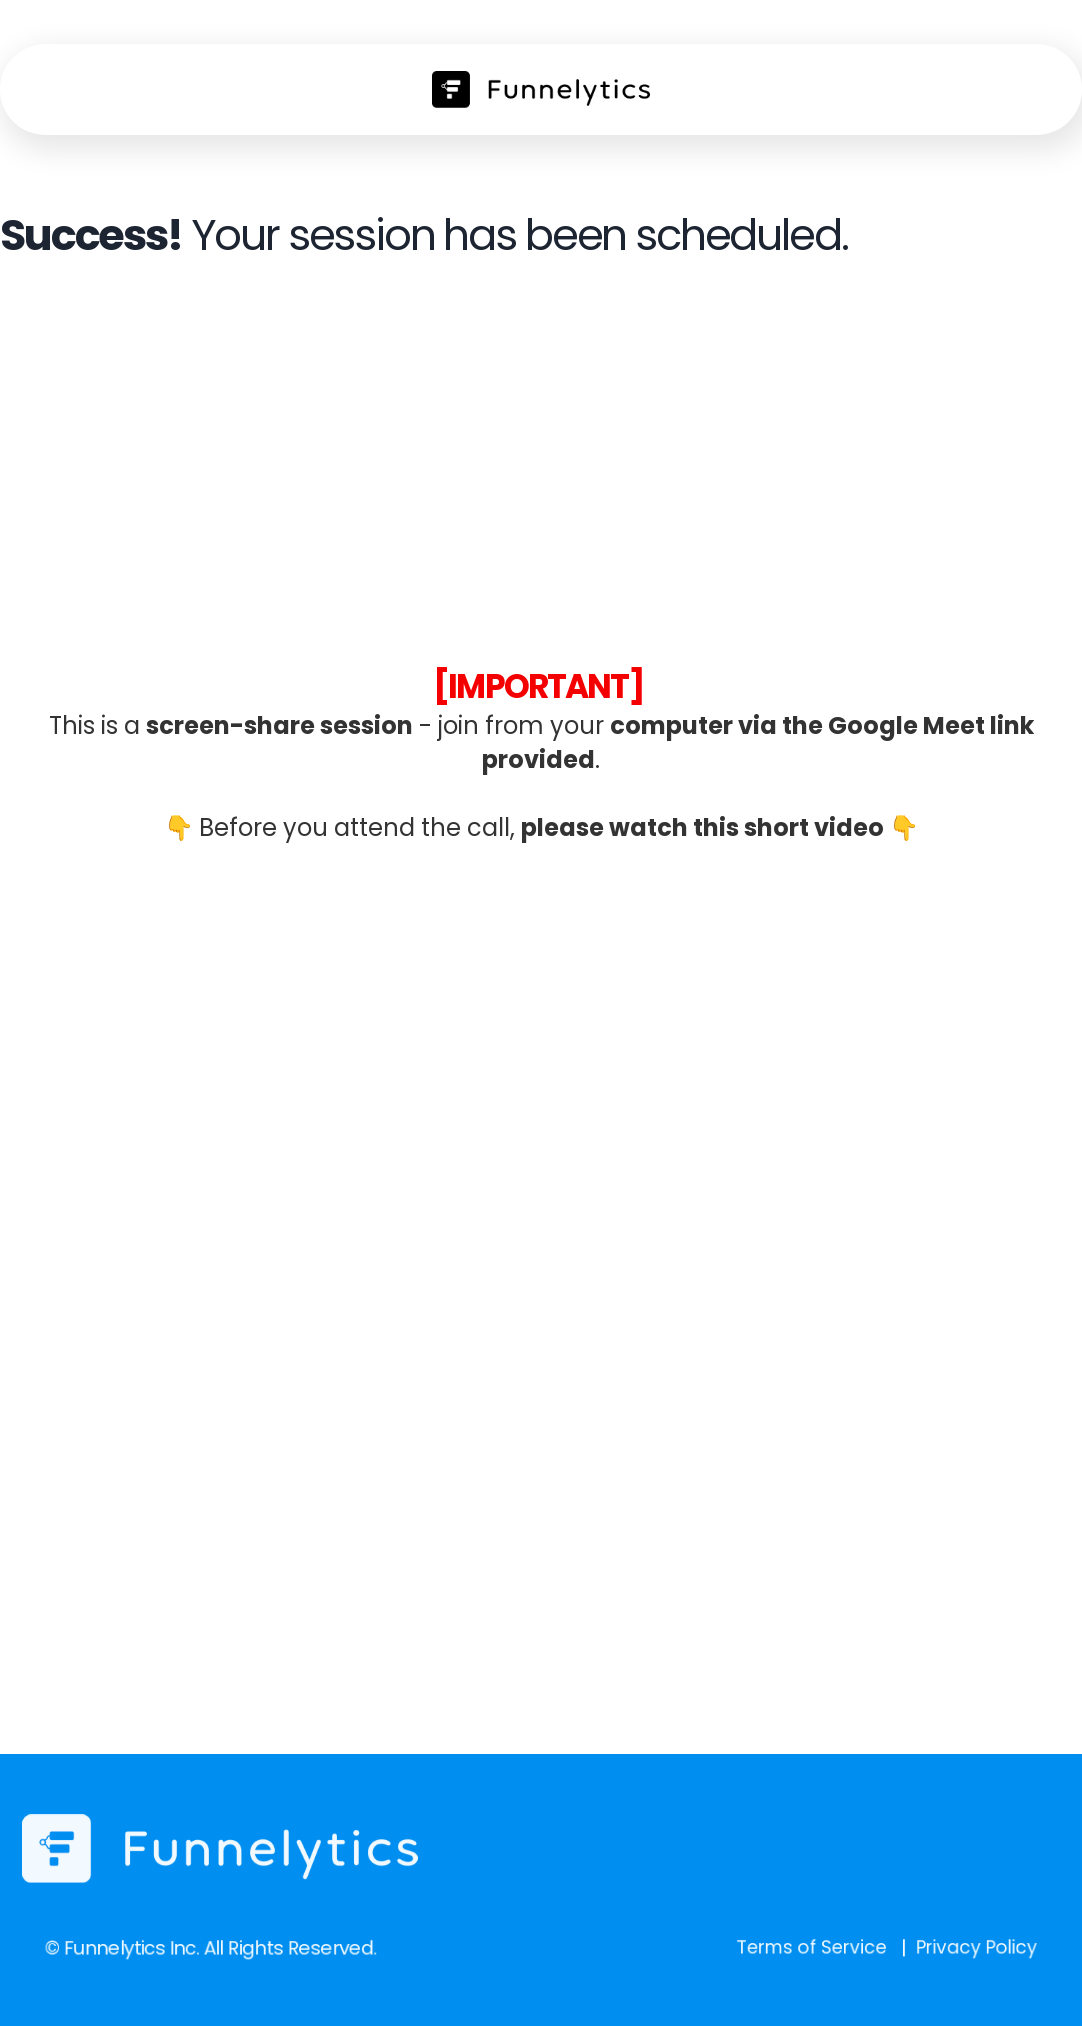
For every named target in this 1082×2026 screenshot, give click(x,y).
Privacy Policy (908, 1947)
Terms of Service (771, 1947)
